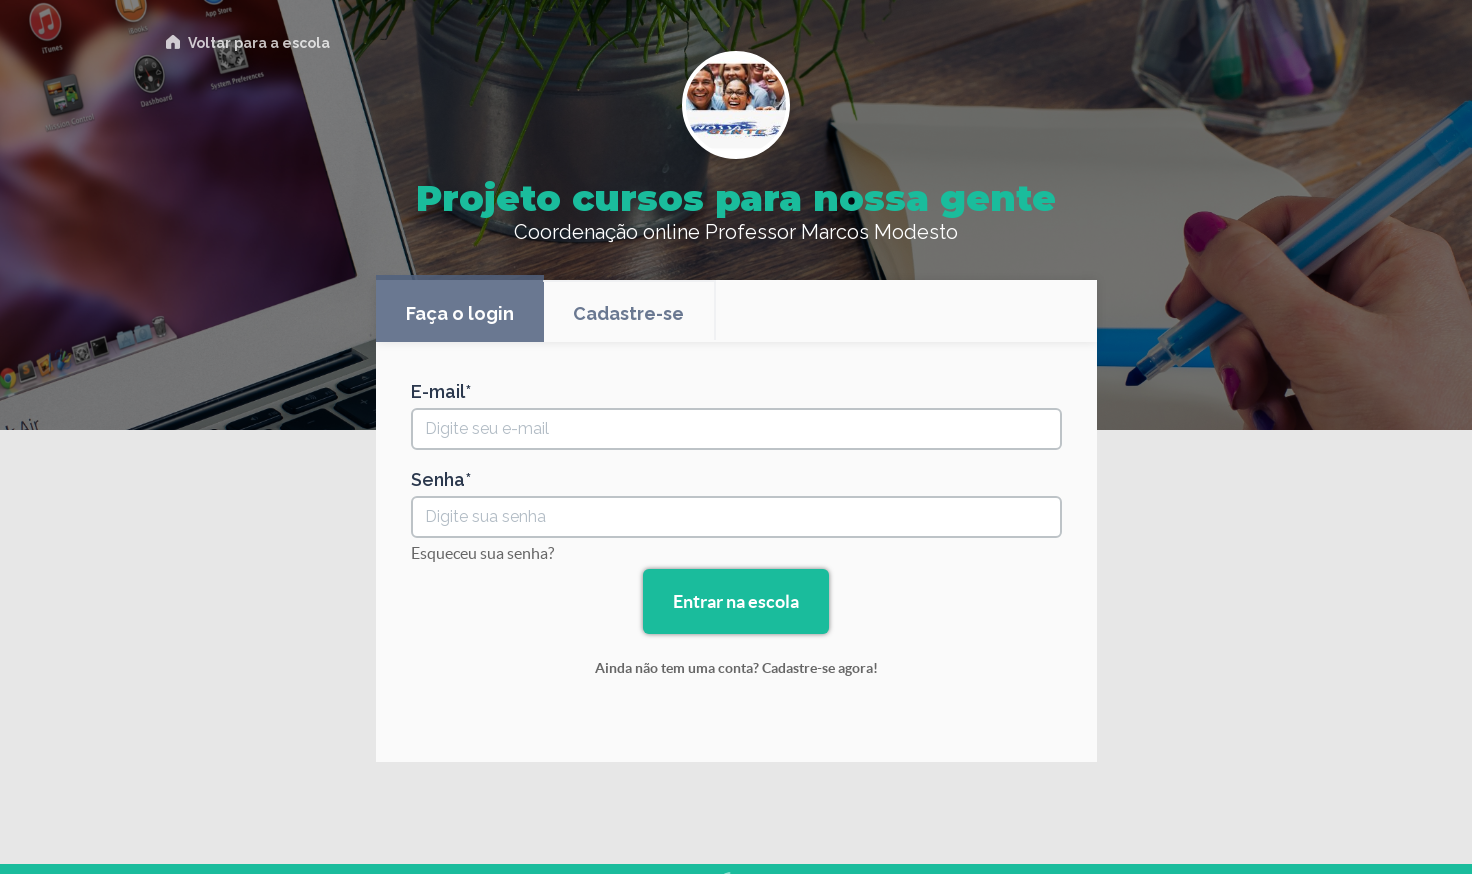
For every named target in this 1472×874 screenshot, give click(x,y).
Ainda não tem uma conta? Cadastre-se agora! (736, 668)
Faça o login (460, 313)
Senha (438, 480)
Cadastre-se (628, 313)
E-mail (438, 392)
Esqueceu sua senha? (482, 553)
